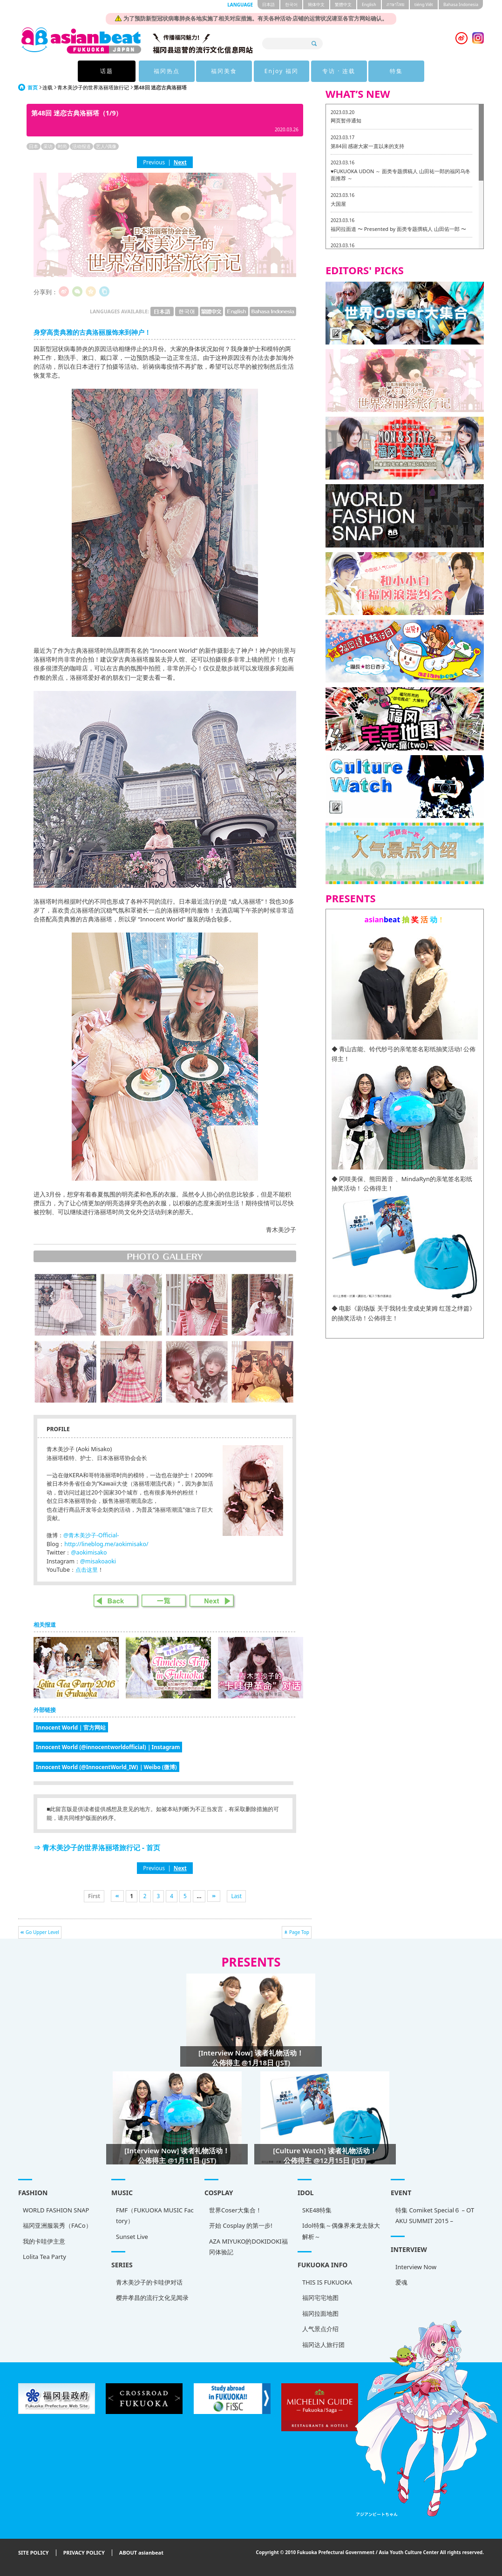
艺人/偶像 (106, 146)
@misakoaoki (98, 1561)
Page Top (299, 1932)
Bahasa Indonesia (460, 4)
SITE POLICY (33, 2552)
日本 (33, 146)
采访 (48, 146)
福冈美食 (223, 71)
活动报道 (81, 146)
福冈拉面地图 (320, 2313)
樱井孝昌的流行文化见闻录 (152, 2297)
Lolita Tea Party (44, 2256)
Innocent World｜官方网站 (71, 1727)
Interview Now (415, 2267)
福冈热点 (166, 71)
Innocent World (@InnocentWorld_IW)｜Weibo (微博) (106, 1767)
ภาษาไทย (395, 4)
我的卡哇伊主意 (44, 2241)
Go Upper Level (42, 1932)
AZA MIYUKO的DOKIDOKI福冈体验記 (248, 2246)
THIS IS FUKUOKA (327, 2282)
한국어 (291, 4)
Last (236, 1896)
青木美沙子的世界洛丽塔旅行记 (93, 87)
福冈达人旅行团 (323, 2344)
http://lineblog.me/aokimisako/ (106, 1544)
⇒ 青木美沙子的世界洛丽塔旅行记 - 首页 (97, 1847)
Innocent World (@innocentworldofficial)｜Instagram (108, 1747)
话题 (106, 71)
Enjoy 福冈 (281, 71)
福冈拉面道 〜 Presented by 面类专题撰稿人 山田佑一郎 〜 (398, 228)
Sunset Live (132, 2236)
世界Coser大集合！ (235, 2210)
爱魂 (401, 2282)
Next (180, 162)
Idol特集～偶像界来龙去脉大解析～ (341, 2230)
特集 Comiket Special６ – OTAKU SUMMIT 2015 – (434, 2215)
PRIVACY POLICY (84, 2552)
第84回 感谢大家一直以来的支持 (367, 145)
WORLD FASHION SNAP (56, 2210)
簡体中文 (316, 4)
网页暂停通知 (346, 120)
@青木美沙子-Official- (91, 1535)
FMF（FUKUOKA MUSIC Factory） (155, 2215)
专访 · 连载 (337, 71)
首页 (32, 87)
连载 (47, 87)
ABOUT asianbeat (141, 2552)
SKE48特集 (317, 2210)
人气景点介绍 (320, 2329)
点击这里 (86, 1570)
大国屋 (338, 203)
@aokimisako (89, 1552)
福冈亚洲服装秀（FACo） (57, 2225)
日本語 (268, 4)
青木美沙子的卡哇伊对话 (149, 2282)
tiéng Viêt (423, 4)
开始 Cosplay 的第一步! (240, 2225)
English (369, 4)
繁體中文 (343, 4)
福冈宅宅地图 (320, 2297)
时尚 (62, 146)
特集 (395, 71)
